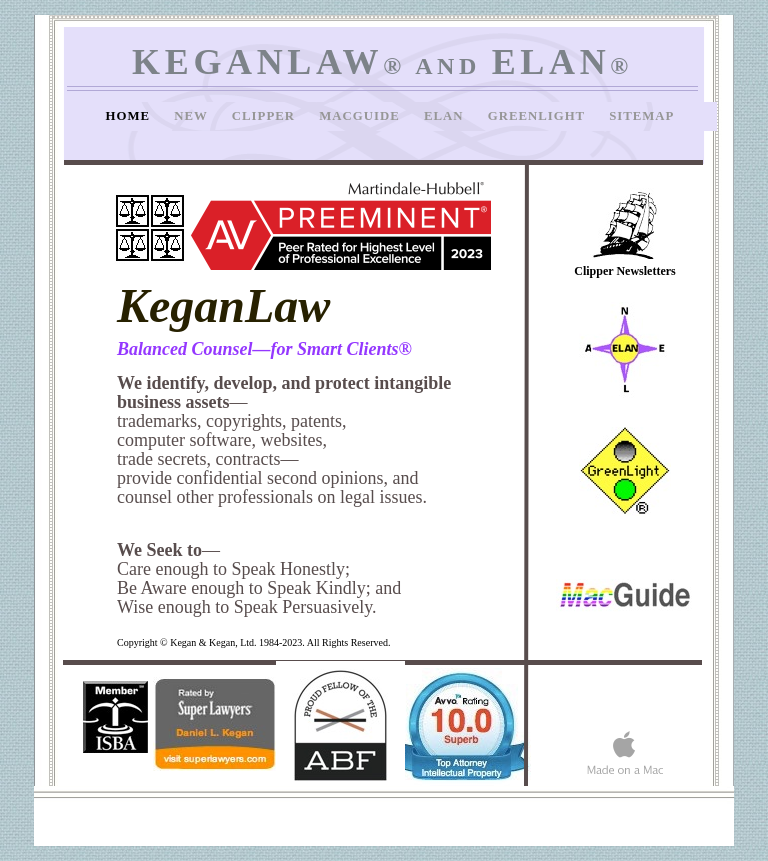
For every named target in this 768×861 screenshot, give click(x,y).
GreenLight (538, 116)
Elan (446, 116)
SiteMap (641, 116)
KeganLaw (223, 305)
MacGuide (361, 116)
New (193, 116)
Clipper (265, 116)
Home (130, 116)
